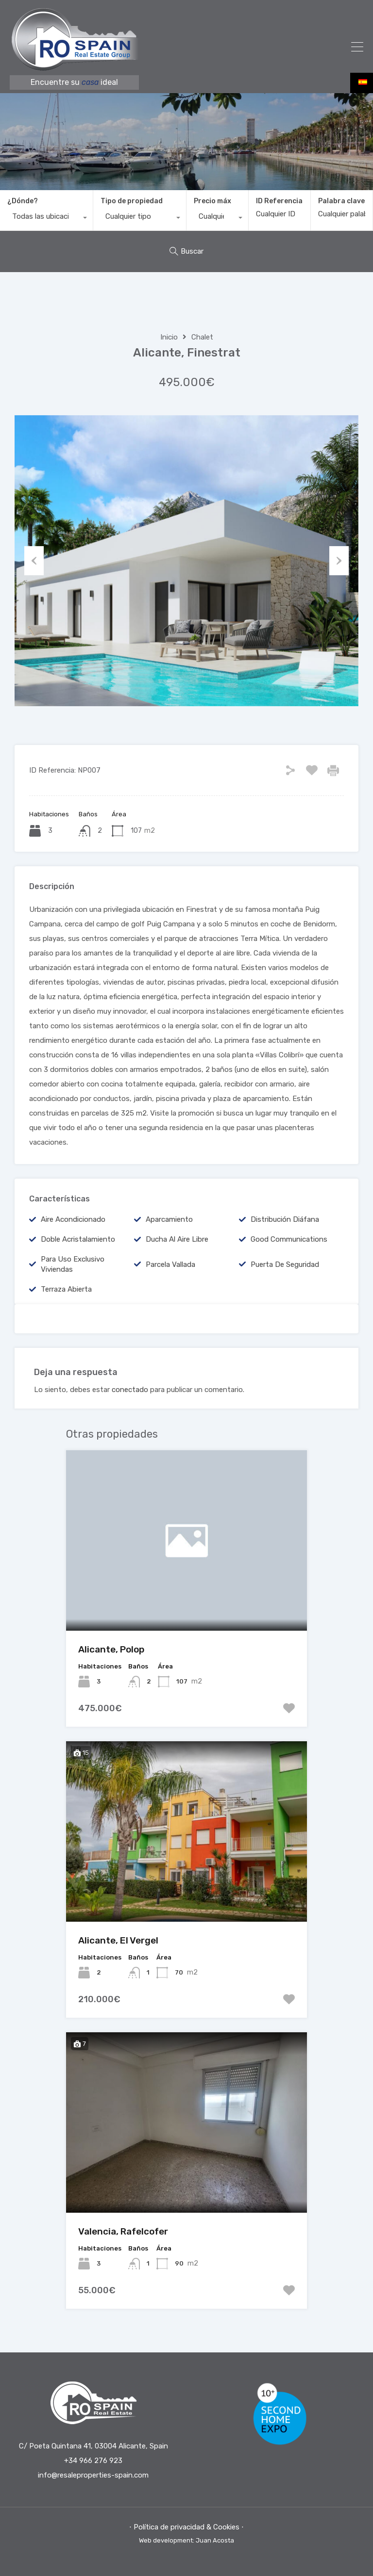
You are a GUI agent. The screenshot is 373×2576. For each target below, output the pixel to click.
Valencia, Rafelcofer (123, 2231)
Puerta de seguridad (285, 1264)
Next (339, 560)
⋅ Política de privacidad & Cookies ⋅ (186, 2527)
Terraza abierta (66, 1289)
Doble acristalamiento (78, 1239)
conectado (130, 1389)
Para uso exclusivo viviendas (72, 1264)
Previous (34, 560)
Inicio (169, 337)
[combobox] (46, 218)
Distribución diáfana (285, 1219)
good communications (289, 1239)
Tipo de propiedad (132, 201)
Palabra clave (341, 201)
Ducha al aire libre (177, 1239)
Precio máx (212, 201)
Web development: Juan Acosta (186, 2540)
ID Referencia (279, 201)
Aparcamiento (169, 1219)
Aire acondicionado (73, 1219)
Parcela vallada (170, 1264)
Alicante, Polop (111, 1649)
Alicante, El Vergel (118, 1940)
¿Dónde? (22, 201)
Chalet (202, 337)
